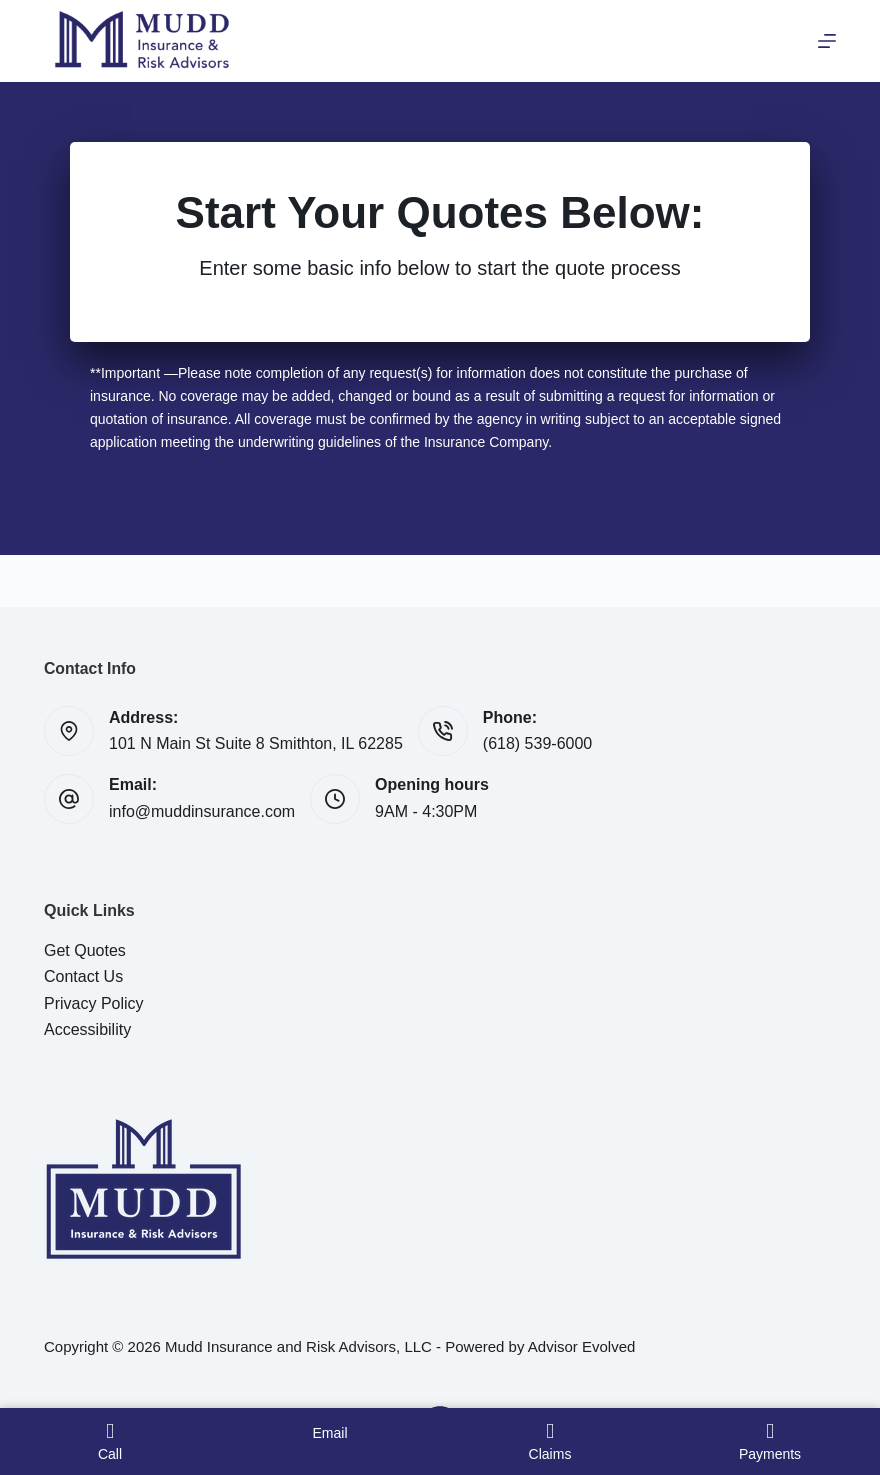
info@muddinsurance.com (202, 811)
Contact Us (83, 976)
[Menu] (827, 41)
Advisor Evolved (582, 1346)
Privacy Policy (94, 1003)
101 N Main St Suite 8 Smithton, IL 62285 (256, 743)
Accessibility (87, 1029)
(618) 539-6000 (537, 743)
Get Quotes (85, 950)
